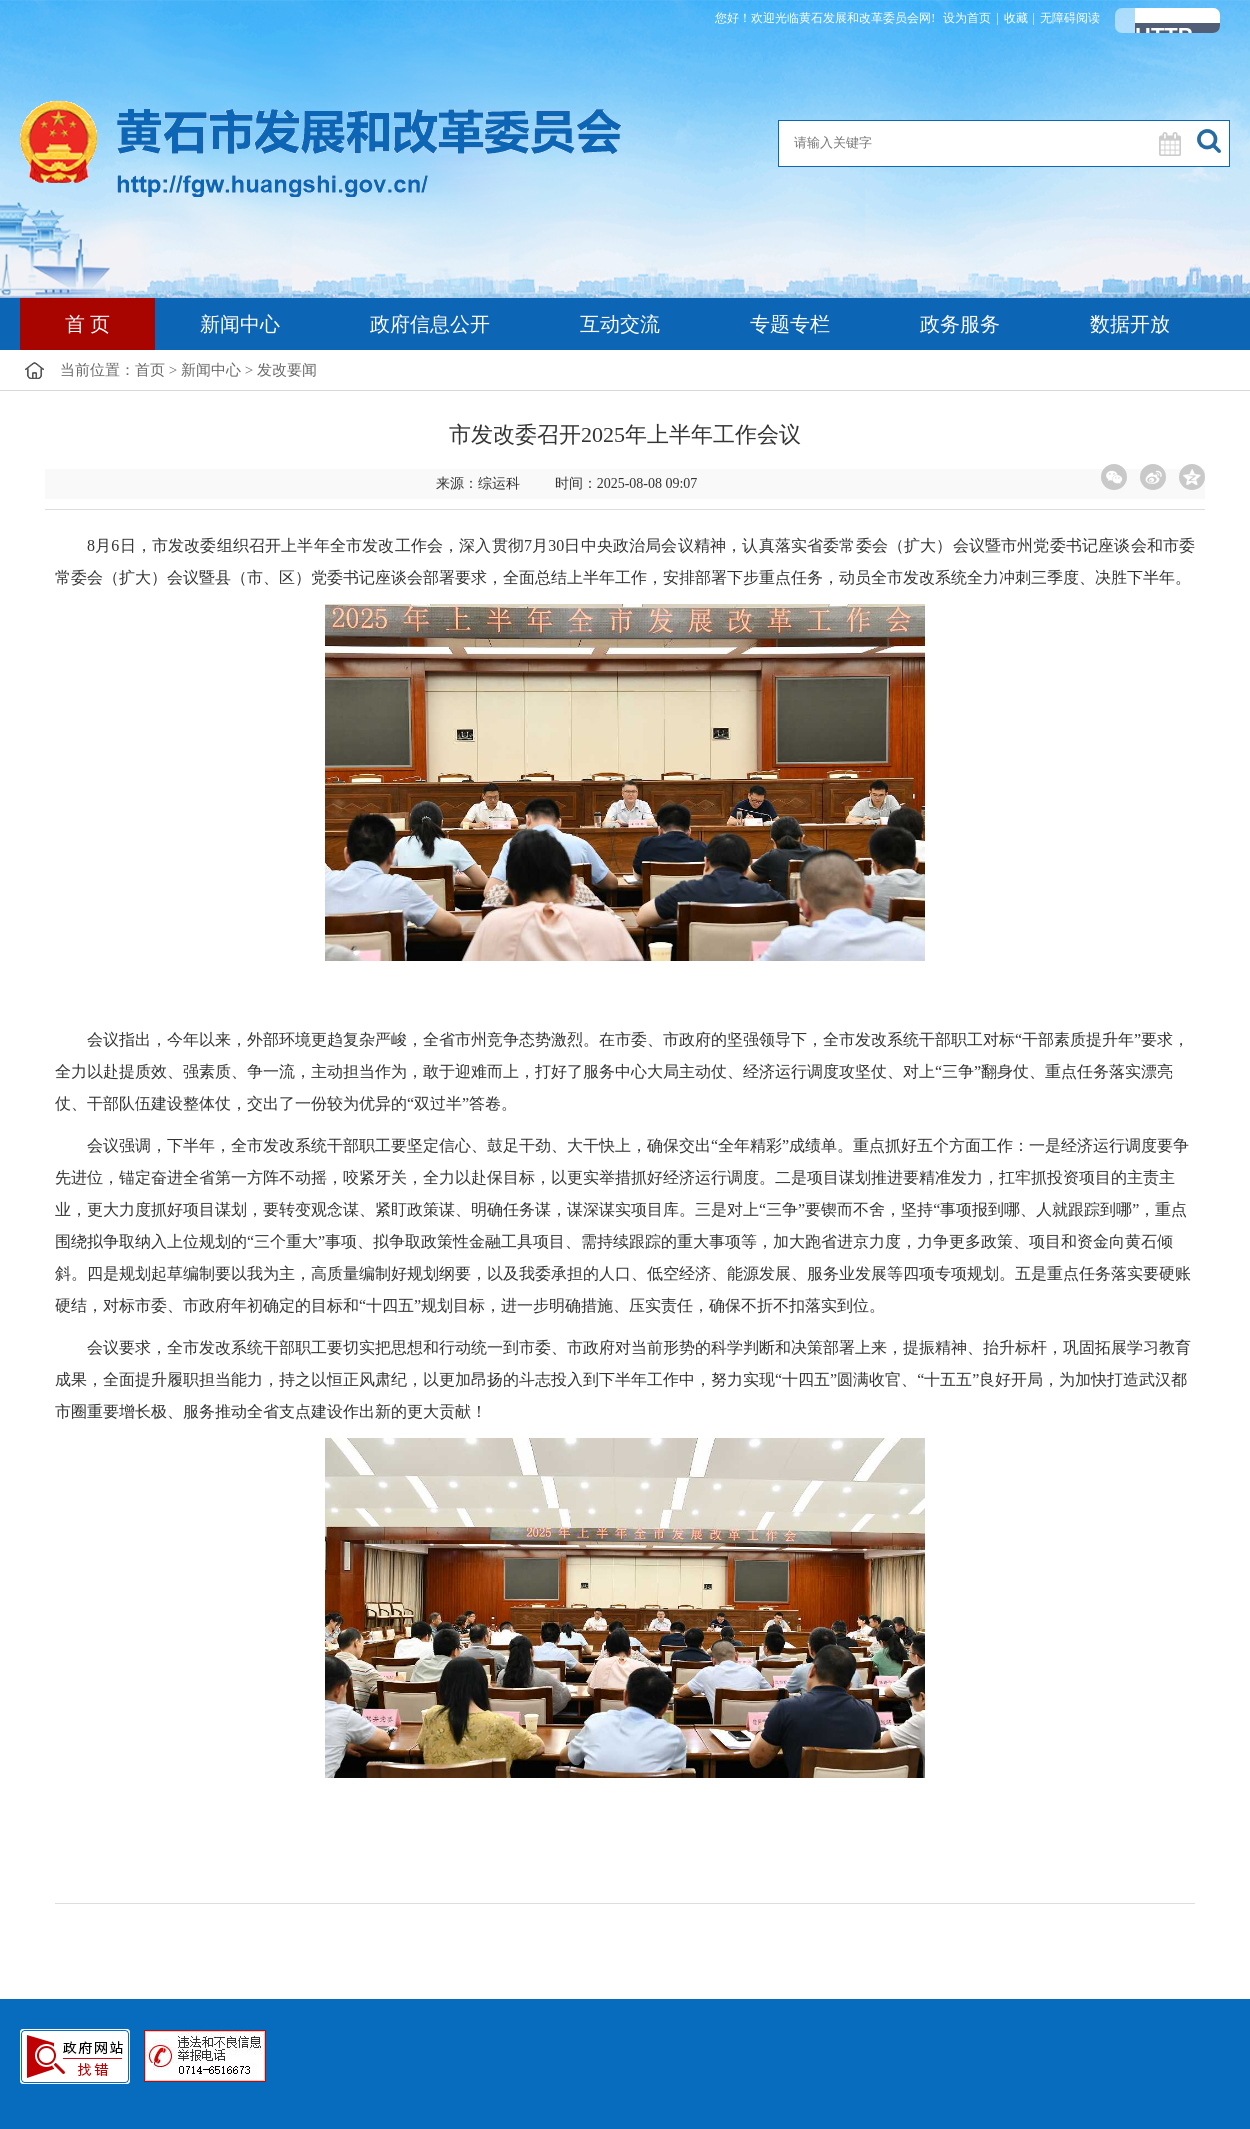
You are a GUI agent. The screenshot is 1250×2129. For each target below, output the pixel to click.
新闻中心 (240, 324)
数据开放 (1130, 324)
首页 (150, 370)
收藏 (1016, 18)
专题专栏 (790, 324)
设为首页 (967, 18)
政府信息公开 (430, 324)
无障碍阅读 (1070, 18)
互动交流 (620, 324)
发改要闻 (287, 370)
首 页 (87, 324)
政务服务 (960, 324)
